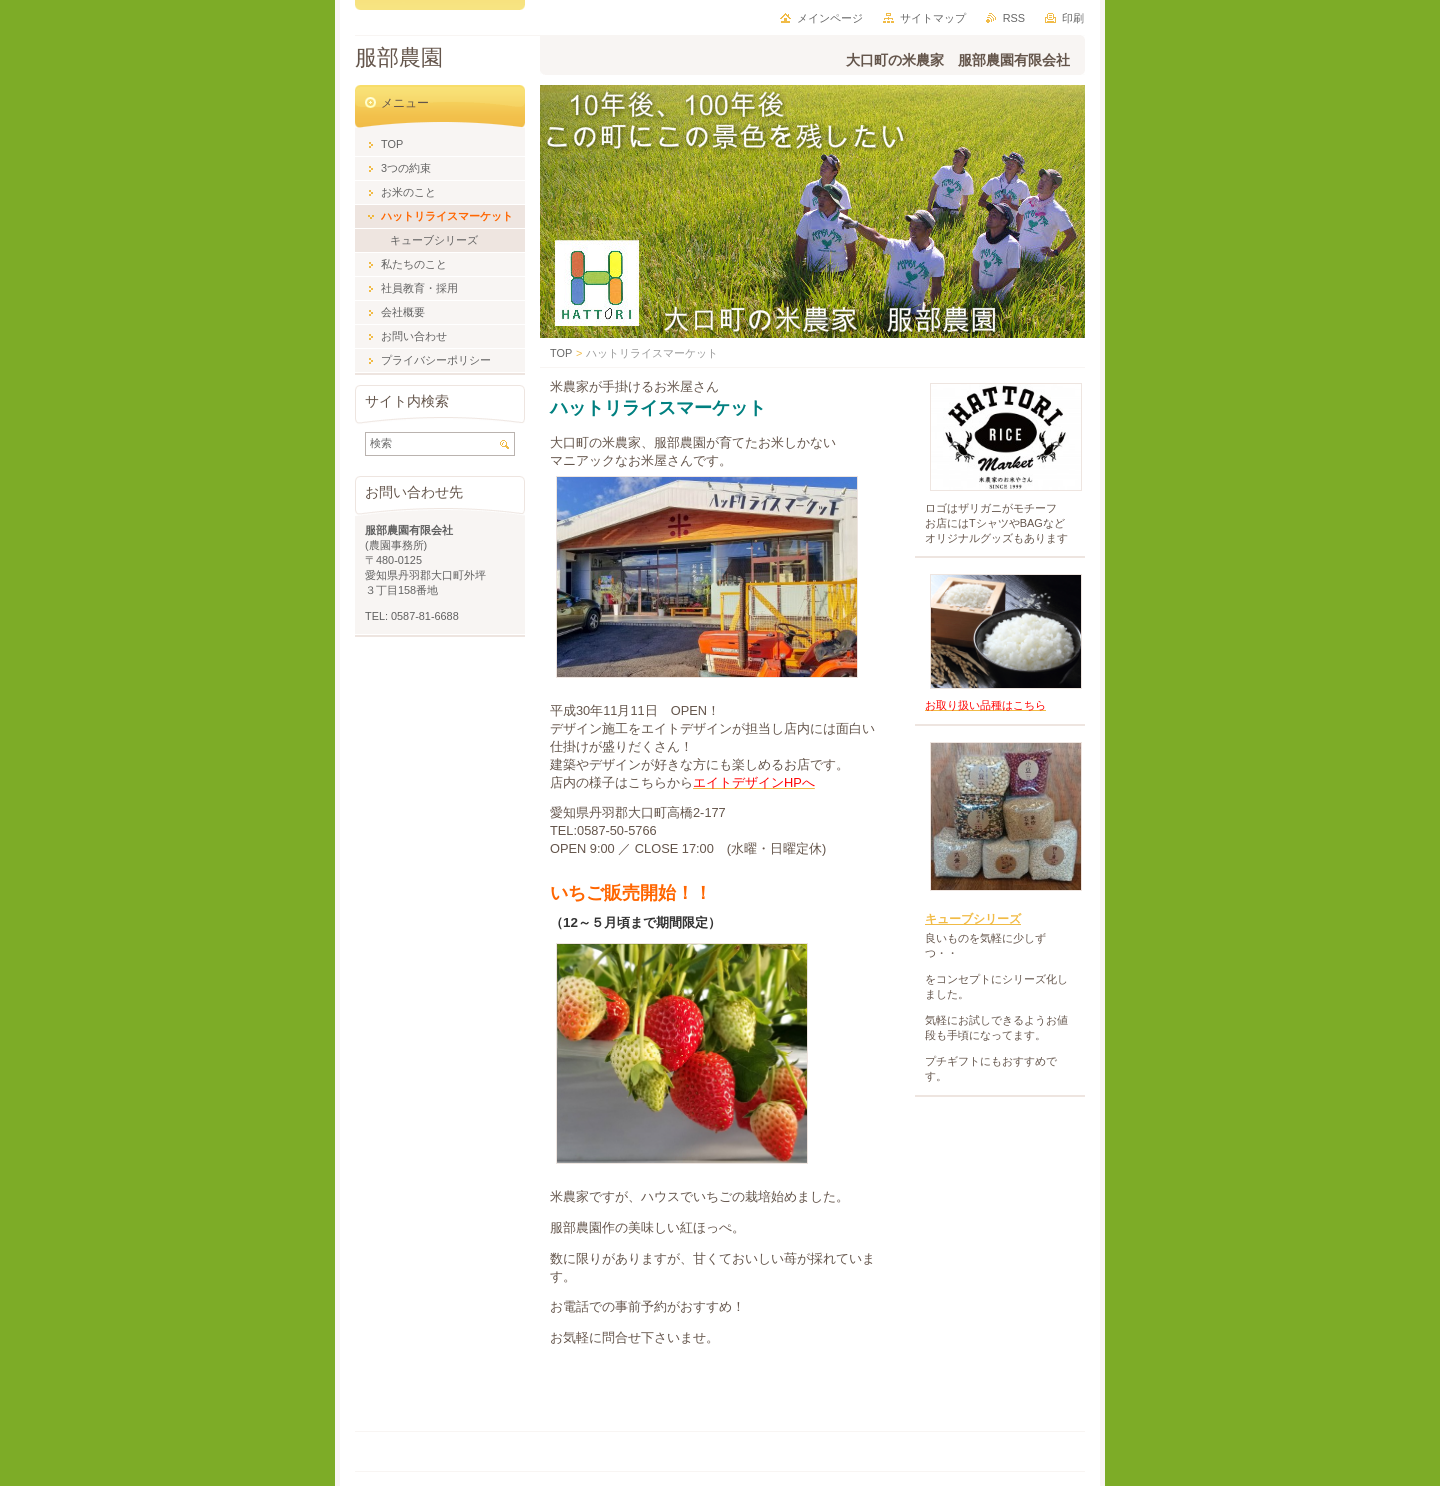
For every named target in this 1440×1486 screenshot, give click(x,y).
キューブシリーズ (973, 919)
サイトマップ (933, 18)
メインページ (830, 18)
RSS (1014, 18)
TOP (561, 353)
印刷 (1073, 18)
